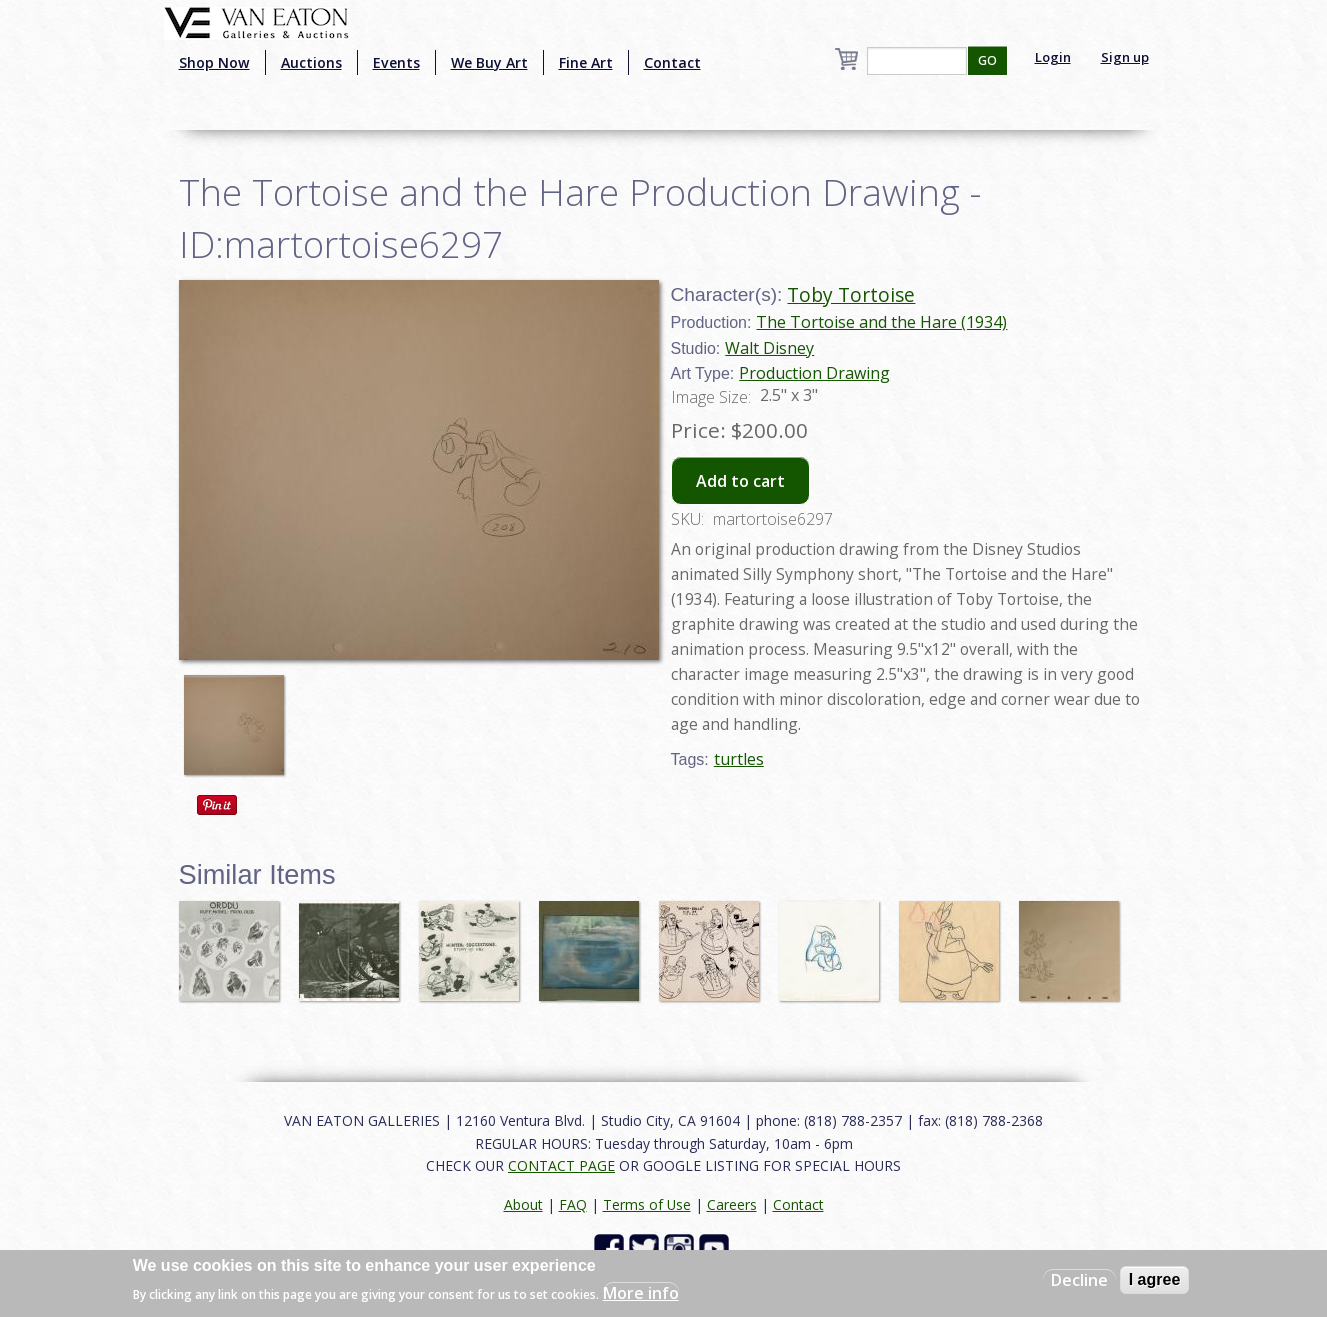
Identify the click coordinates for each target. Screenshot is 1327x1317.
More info (641, 1293)
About (523, 1204)
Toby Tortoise (851, 294)
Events (396, 62)
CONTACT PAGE (561, 1165)
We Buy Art (489, 62)
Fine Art (586, 62)
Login (1053, 57)
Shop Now (214, 62)
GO (987, 60)
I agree (1155, 1279)
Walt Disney (769, 348)
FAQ (573, 1204)
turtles (739, 759)
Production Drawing (814, 373)
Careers (732, 1204)
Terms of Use (647, 1204)
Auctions (311, 62)
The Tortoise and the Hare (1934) (881, 322)
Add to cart (740, 481)
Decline (1079, 1280)
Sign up (1125, 57)
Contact (672, 62)
